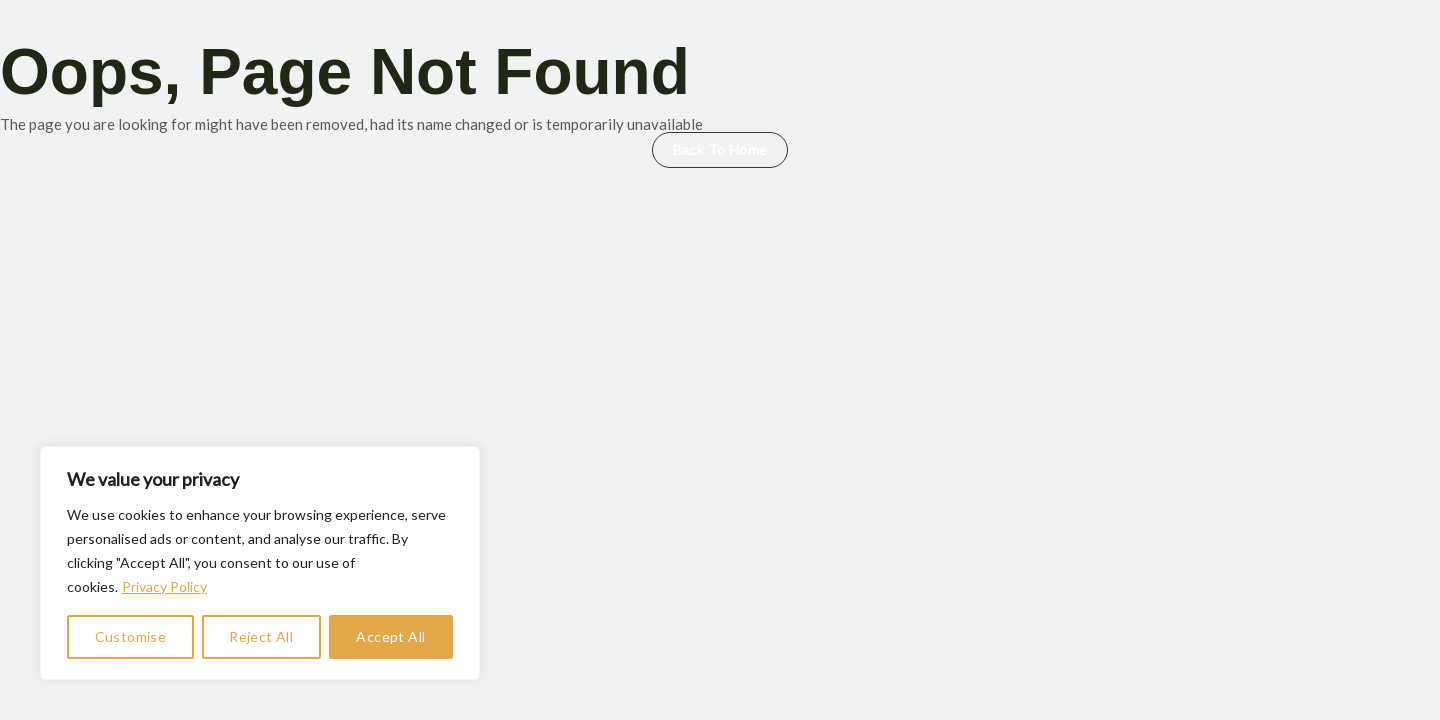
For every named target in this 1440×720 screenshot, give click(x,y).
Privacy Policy (164, 586)
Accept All (390, 636)
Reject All (261, 636)
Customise (131, 636)
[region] (260, 563)
